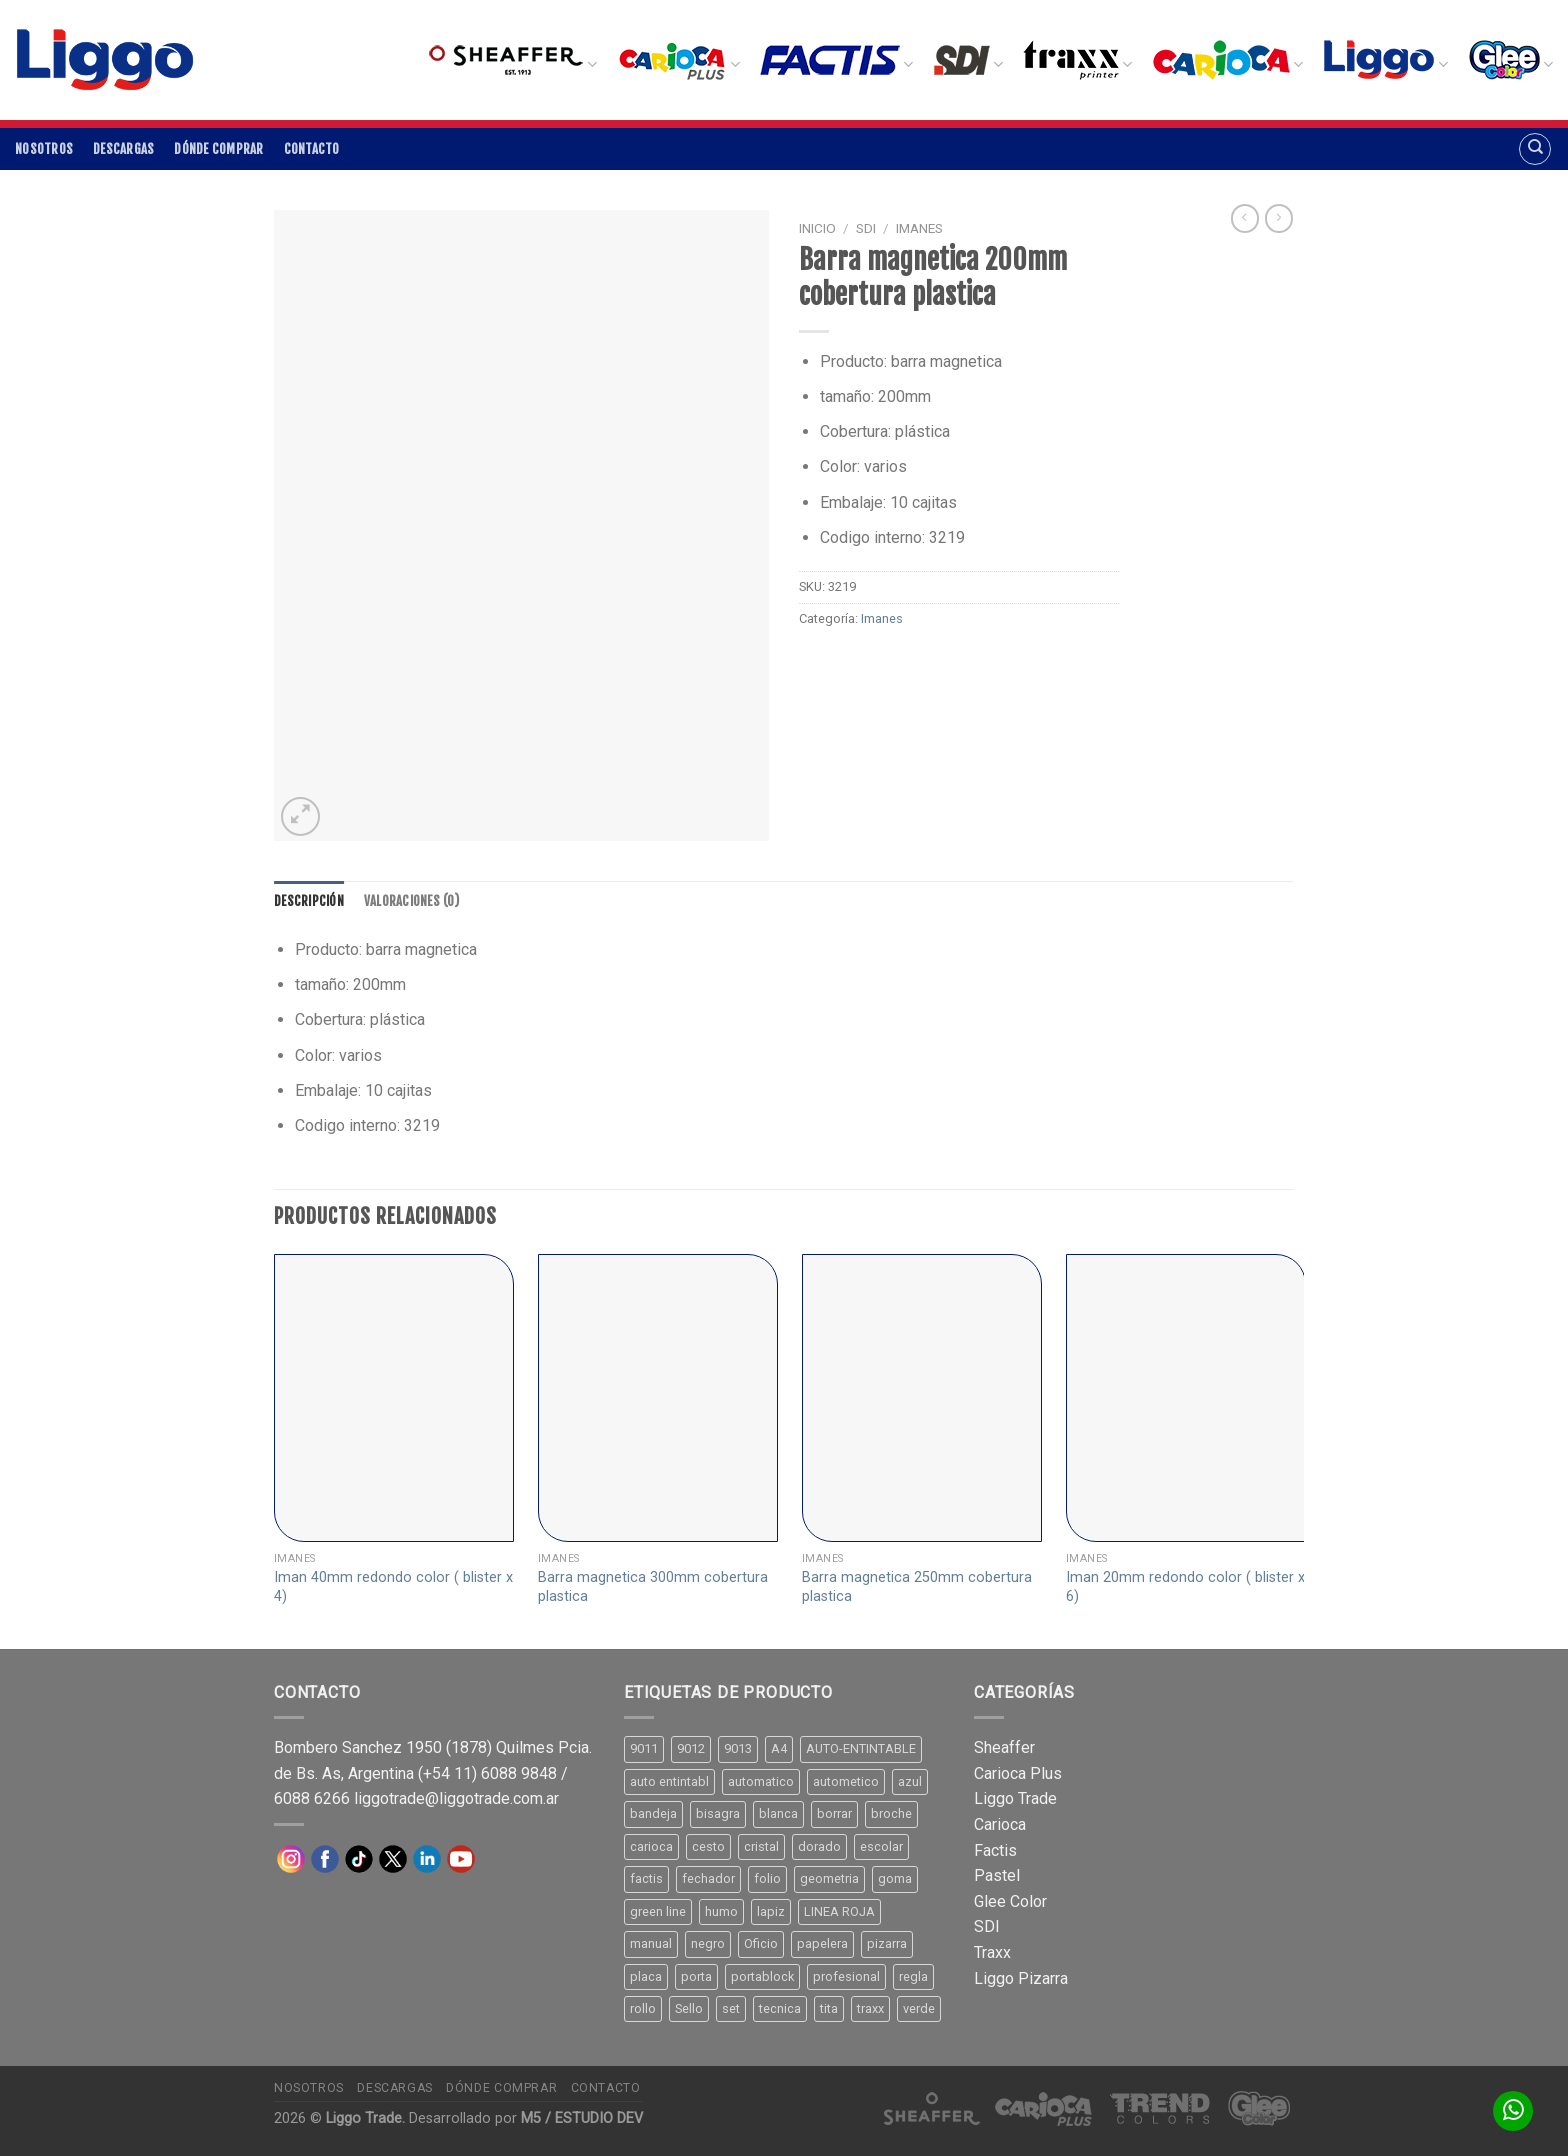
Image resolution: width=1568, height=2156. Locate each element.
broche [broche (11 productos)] (891, 1813)
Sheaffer (1004, 1747)
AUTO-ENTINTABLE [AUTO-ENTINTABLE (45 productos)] (861, 1748)
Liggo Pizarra (1021, 1978)
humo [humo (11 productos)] (721, 1911)
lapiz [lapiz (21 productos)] (771, 1911)
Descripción (309, 901)
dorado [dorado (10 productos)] (819, 1846)
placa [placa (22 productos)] (646, 1976)
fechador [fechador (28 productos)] (708, 1878)
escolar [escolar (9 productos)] (881, 1846)
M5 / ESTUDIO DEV (582, 2118)
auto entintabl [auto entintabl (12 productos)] (669, 1781)
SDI (866, 228)
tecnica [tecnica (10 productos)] (780, 2008)
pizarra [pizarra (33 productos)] (887, 1943)
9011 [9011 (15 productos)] (644, 1748)
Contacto (312, 149)
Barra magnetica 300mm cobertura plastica (653, 1587)
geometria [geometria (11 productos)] (829, 1878)
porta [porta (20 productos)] (696, 1976)
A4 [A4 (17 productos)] (779, 1748)
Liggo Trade (1015, 1798)
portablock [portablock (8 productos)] (762, 1976)
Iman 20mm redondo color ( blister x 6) (1185, 1587)
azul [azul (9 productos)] (910, 1781)
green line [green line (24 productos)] (658, 1911)
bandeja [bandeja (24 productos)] (653, 1813)
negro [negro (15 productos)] (708, 1943)
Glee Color (1010, 1901)
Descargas (123, 149)
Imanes (919, 228)
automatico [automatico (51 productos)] (761, 1781)
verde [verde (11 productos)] (919, 2008)
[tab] (309, 901)
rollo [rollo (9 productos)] (643, 2008)
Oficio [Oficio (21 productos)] (761, 1943)
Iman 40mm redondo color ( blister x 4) (393, 1587)
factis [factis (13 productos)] (646, 1878)
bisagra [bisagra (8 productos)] (718, 1813)
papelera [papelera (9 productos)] (822, 1943)
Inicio (817, 228)
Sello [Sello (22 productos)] (689, 2008)
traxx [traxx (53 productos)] (870, 2008)
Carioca (1000, 1824)
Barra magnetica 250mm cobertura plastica (917, 1587)
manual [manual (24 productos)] (651, 1943)
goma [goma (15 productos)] (895, 1878)
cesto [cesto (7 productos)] (708, 1846)
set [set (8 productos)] (731, 2008)
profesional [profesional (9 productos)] (846, 1976)
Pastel (997, 1875)
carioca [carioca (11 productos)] (651, 1846)
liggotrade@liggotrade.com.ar (456, 1798)
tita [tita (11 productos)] (829, 2008)
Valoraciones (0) (411, 901)
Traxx (992, 1952)
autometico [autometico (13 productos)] (846, 1781)
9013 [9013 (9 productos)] (738, 1748)
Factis (995, 1850)
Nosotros (44, 149)
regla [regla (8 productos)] (913, 1976)
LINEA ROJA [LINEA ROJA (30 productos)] (839, 1911)
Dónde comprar (218, 149)
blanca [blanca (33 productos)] (778, 1813)
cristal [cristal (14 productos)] (761, 1846)
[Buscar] (1535, 149)
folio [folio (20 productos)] (767, 1878)
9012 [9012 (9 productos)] (691, 1748)
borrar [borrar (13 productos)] (834, 1813)
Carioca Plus (1018, 1773)
